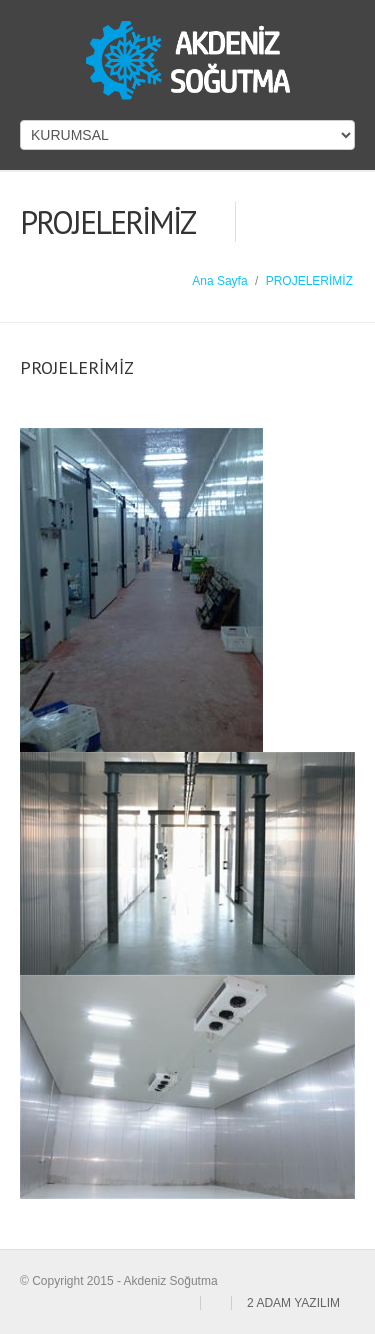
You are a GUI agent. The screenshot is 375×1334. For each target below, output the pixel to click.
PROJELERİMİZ (309, 281)
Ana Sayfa (219, 281)
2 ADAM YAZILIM (293, 1303)
